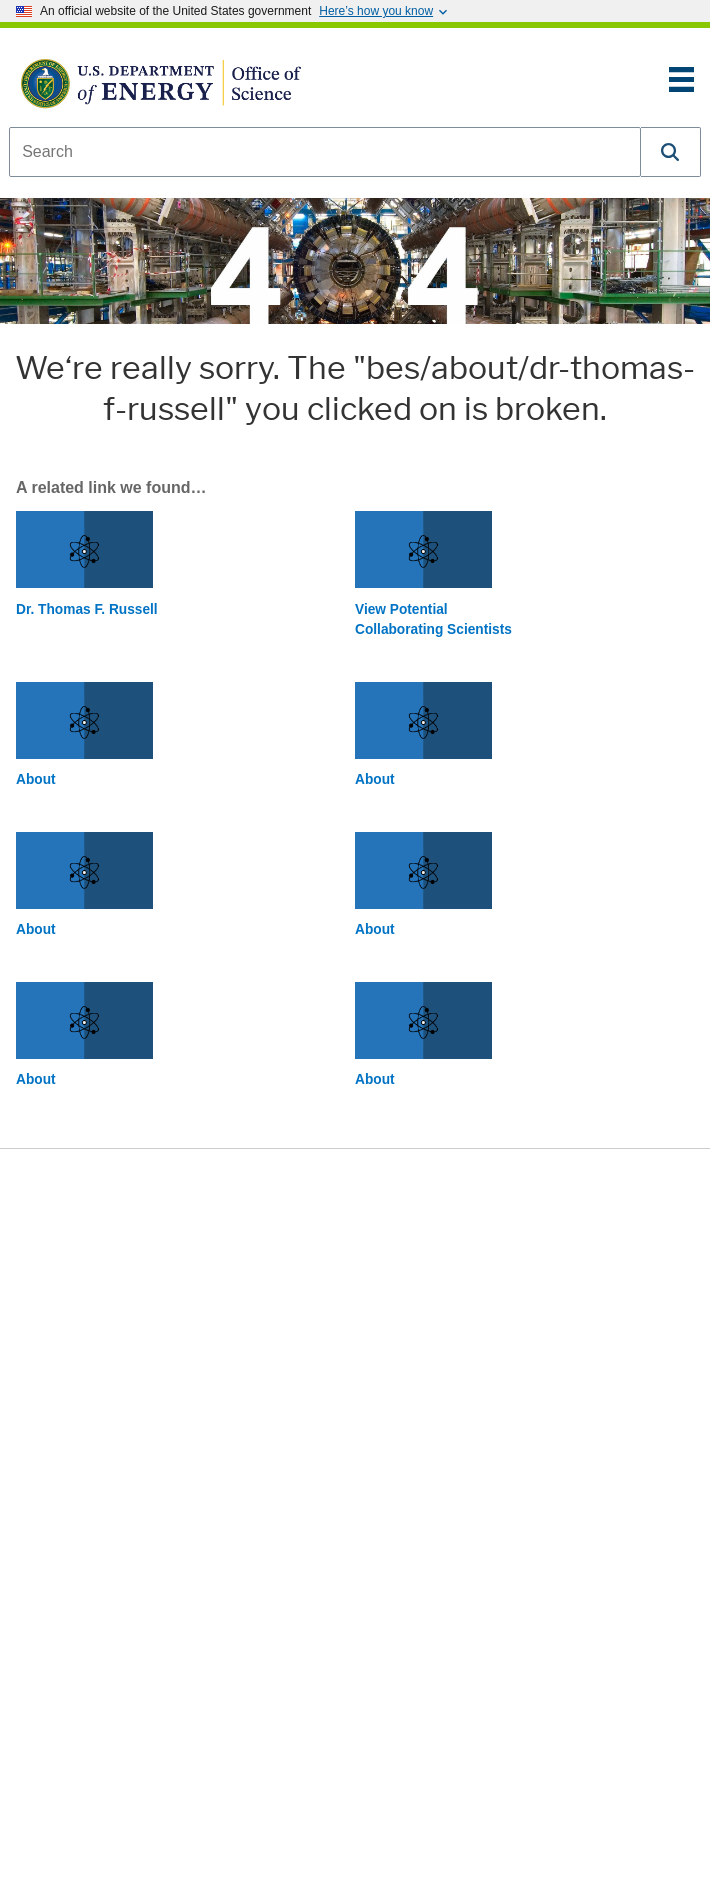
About (36, 779)
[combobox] (325, 152)
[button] (671, 152)
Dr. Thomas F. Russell (87, 609)
